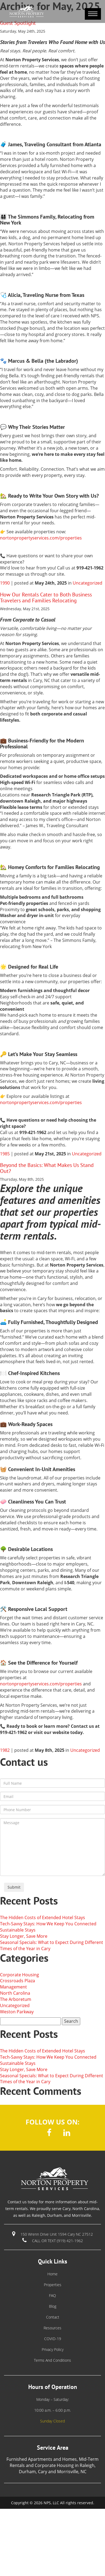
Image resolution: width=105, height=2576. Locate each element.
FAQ (52, 2295)
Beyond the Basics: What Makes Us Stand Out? (47, 1168)
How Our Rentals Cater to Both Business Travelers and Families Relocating (46, 597)
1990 (5, 583)
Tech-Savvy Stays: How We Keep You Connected (48, 1924)
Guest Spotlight (18, 22)
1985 (5, 1154)
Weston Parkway (17, 2012)
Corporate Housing (19, 1975)
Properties (52, 2284)
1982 (5, 1750)
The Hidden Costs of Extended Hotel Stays (42, 1917)
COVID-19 (52, 2338)
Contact (52, 2317)
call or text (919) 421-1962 (57, 2240)
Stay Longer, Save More (23, 1936)
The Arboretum (15, 1999)
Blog (52, 2306)
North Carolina (15, 1993)
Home (52, 2273)
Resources (52, 2327)
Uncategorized (87, 583)
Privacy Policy (53, 2349)
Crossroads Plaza (17, 1981)
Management (13, 1987)
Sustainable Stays (18, 1930)
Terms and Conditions (52, 2360)
